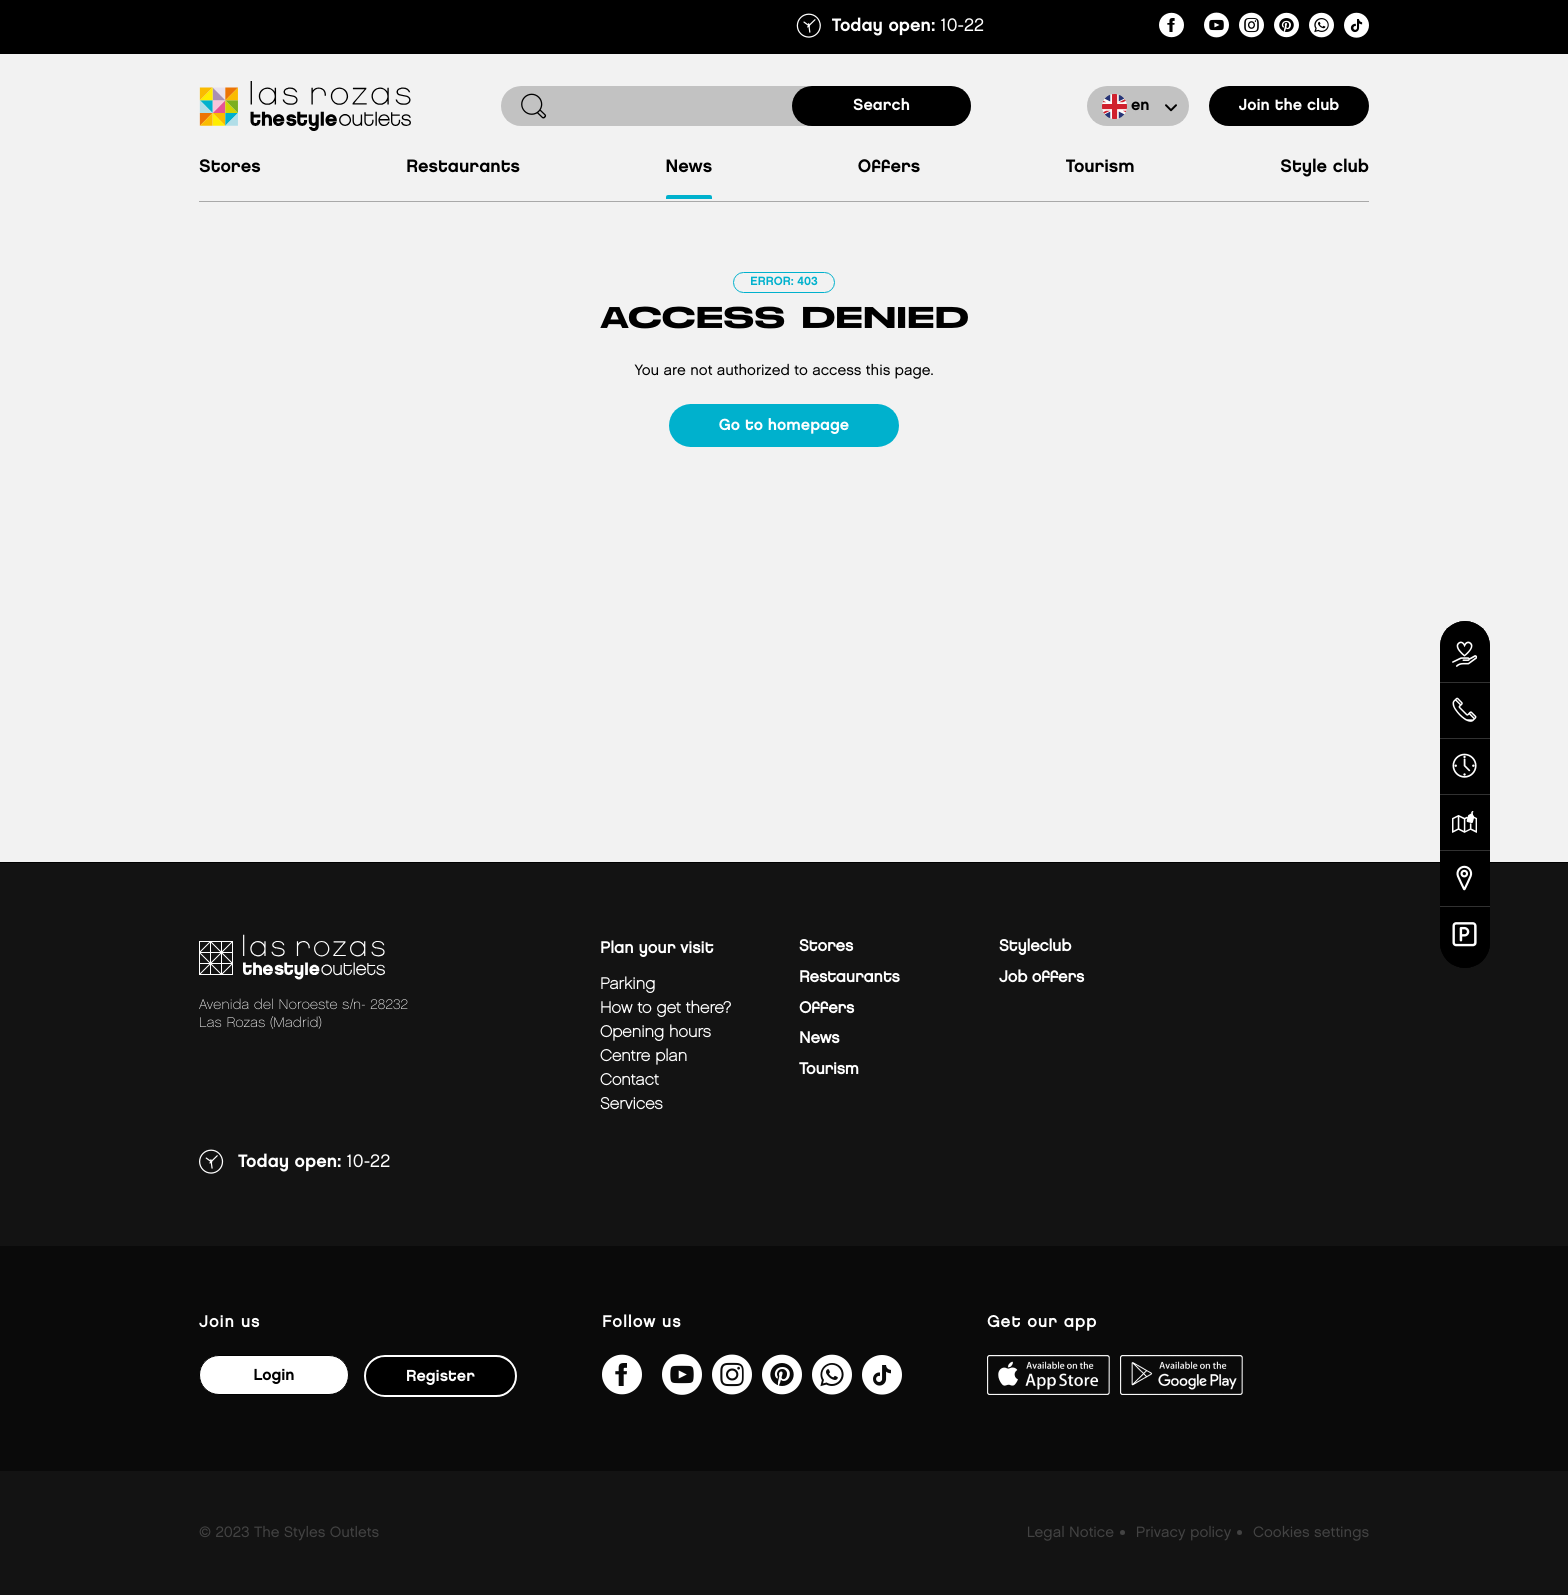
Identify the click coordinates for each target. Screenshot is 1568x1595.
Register (440, 1376)
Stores (230, 167)
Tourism (1100, 167)
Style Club (1324, 167)
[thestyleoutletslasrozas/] (1171, 28)
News (689, 167)
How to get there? (665, 1008)
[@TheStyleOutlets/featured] (1216, 28)
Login (273, 1375)
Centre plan (643, 1056)
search (881, 105)
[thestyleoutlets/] (1286, 28)
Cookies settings (1311, 1533)
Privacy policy (1183, 1533)
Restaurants (463, 167)
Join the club (1289, 105)
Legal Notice (1070, 1533)
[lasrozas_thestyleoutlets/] (1251, 28)
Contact (629, 1080)
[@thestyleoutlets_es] (1356, 28)
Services (631, 1104)
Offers (889, 167)
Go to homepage (784, 425)
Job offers (1041, 977)
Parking (627, 984)
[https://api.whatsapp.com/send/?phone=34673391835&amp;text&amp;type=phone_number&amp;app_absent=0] (1321, 28)
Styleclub (1035, 946)
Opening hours (655, 1032)
